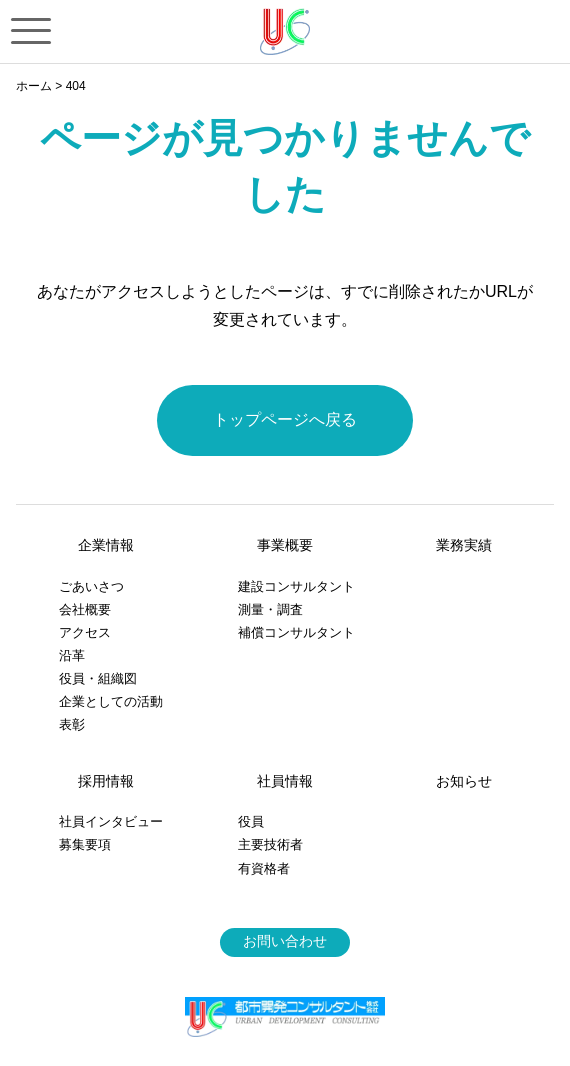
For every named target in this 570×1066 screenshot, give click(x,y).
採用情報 (106, 781)
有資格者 (264, 868)
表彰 (72, 724)
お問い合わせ (285, 941)
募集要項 (85, 844)
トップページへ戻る (285, 419)
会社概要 (85, 609)
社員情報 (285, 781)
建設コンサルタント (296, 586)
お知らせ (464, 781)
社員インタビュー (111, 821)
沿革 (72, 655)
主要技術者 (270, 844)
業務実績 (464, 545)
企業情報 (106, 545)
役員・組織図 (98, 678)
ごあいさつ (91, 586)
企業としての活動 (111, 701)
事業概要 (285, 545)
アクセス (85, 632)
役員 (251, 821)
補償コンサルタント (296, 632)
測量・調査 (270, 609)
